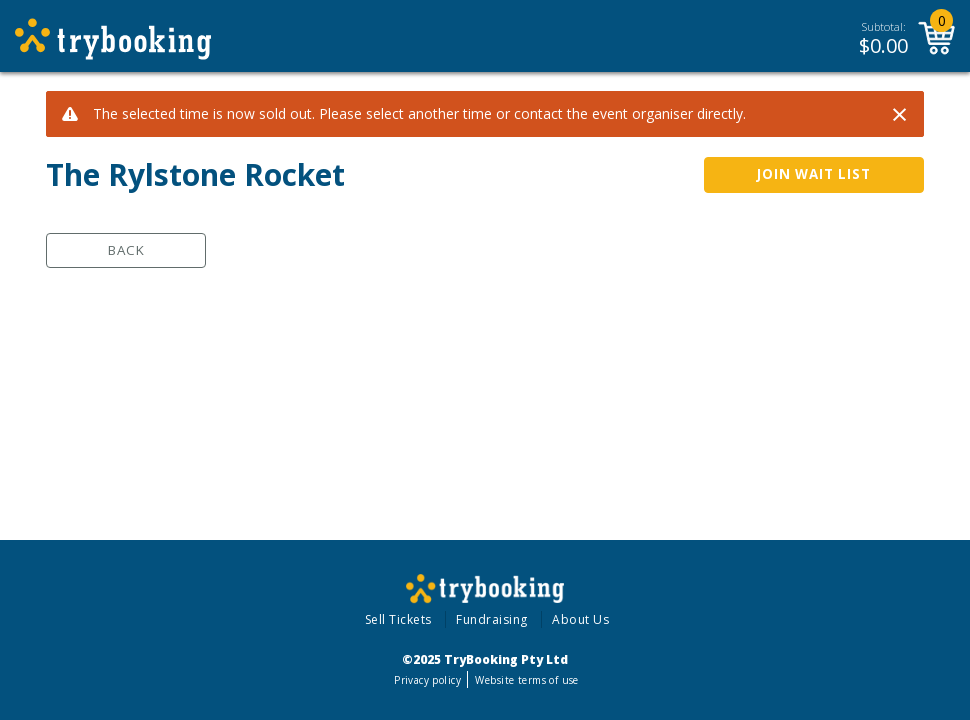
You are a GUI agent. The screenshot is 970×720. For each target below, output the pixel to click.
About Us (580, 619)
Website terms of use (526, 680)
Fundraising (492, 619)
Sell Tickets (398, 619)
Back (126, 250)
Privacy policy (427, 680)
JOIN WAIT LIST (814, 174)
